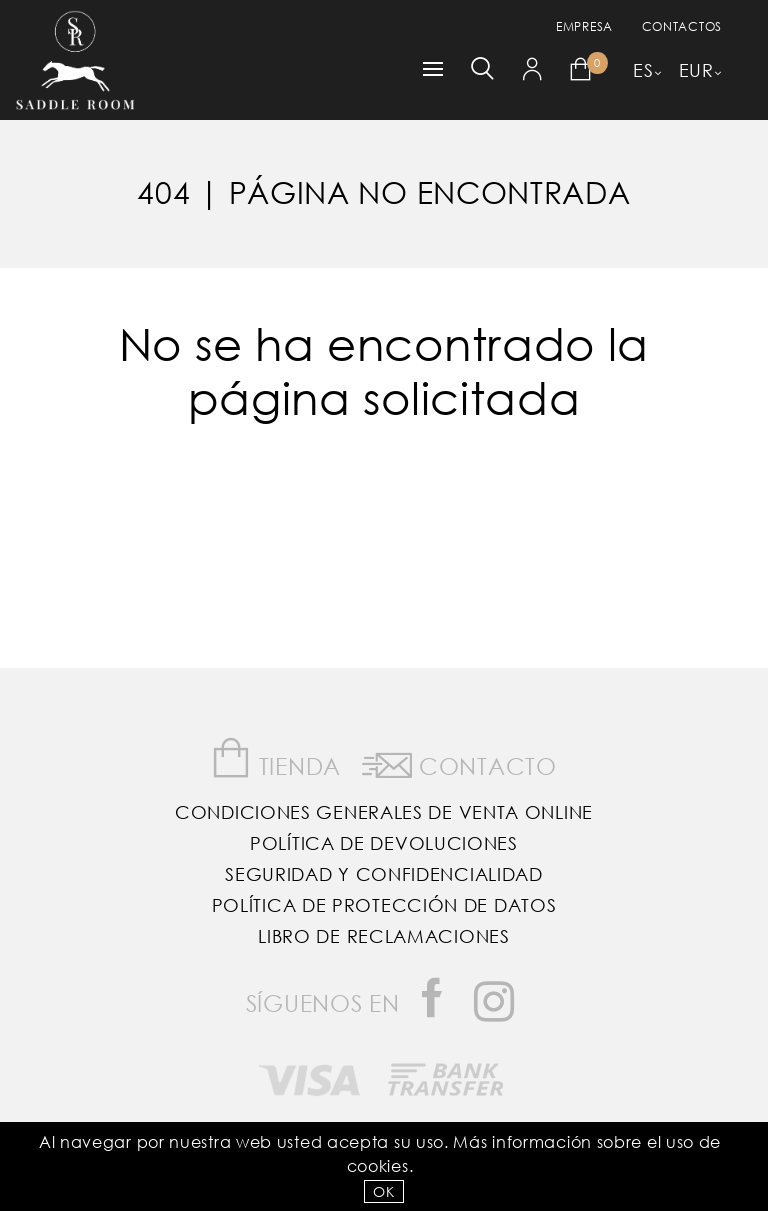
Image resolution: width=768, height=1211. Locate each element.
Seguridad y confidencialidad (384, 874)
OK (383, 1191)
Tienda (276, 758)
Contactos (682, 26)
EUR (696, 70)
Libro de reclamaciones (383, 936)
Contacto (459, 762)
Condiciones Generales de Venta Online (384, 812)
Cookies (378, 1165)
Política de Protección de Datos (384, 905)
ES (643, 70)
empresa (584, 26)
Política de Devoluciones (384, 843)
